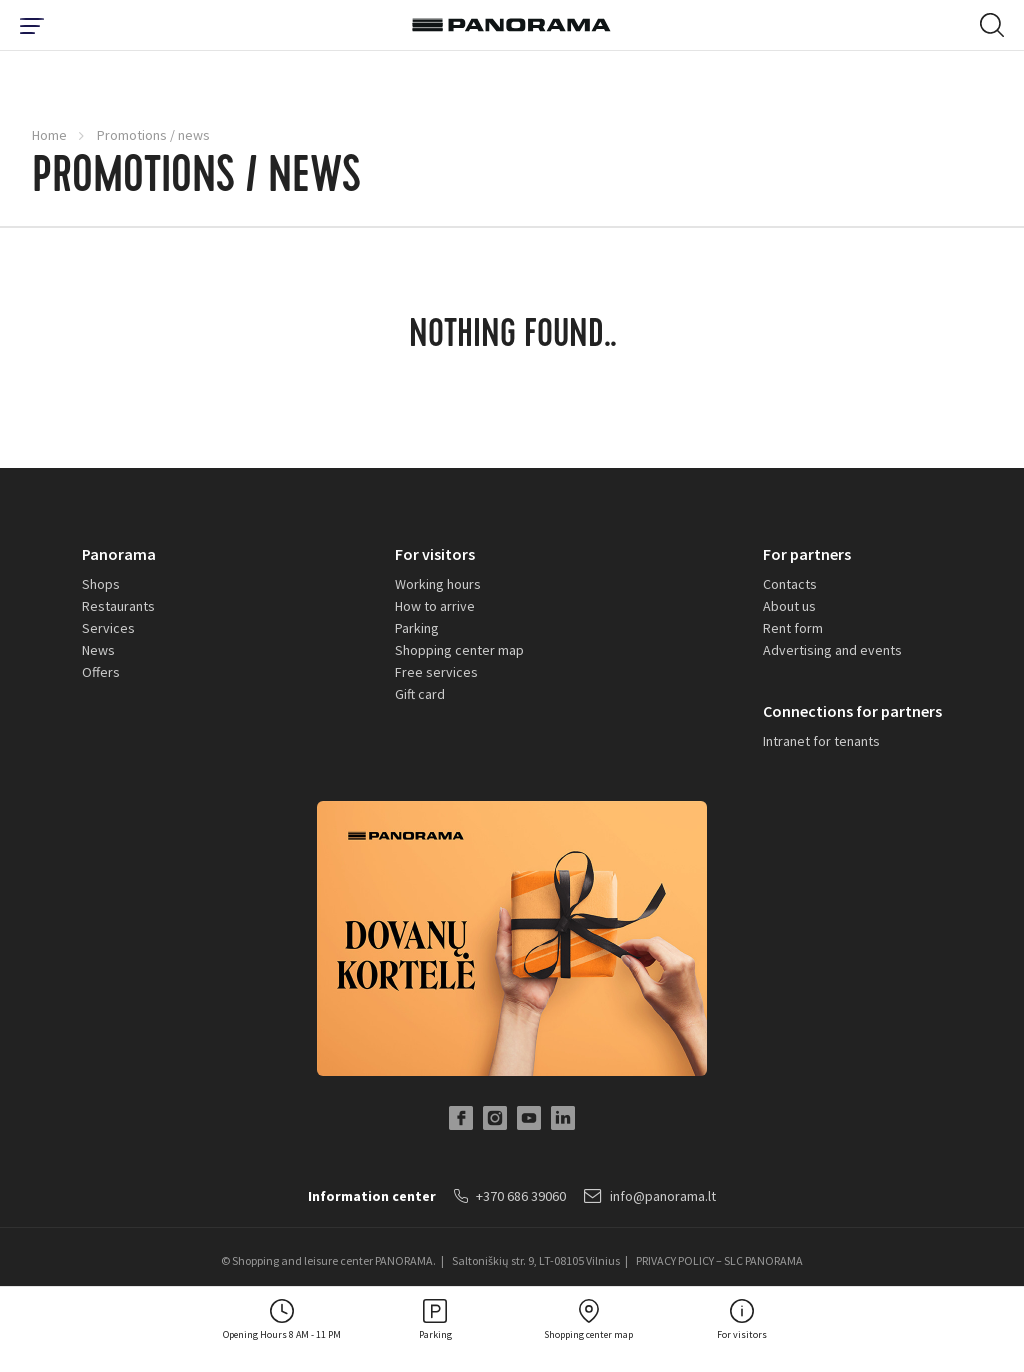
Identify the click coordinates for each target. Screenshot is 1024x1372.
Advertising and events (832, 650)
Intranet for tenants (821, 741)
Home (49, 135)
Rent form (793, 628)
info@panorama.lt (650, 1196)
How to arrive (435, 606)
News (98, 650)
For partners (807, 554)
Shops (101, 584)
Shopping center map (459, 650)
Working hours (438, 584)
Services (108, 628)
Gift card (420, 694)
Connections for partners (852, 711)
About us (789, 606)
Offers (101, 672)
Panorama (119, 554)
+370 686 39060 (510, 1196)
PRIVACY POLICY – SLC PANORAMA (719, 1260)
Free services (436, 672)
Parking (417, 628)
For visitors (435, 554)
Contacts (790, 584)
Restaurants (118, 606)
